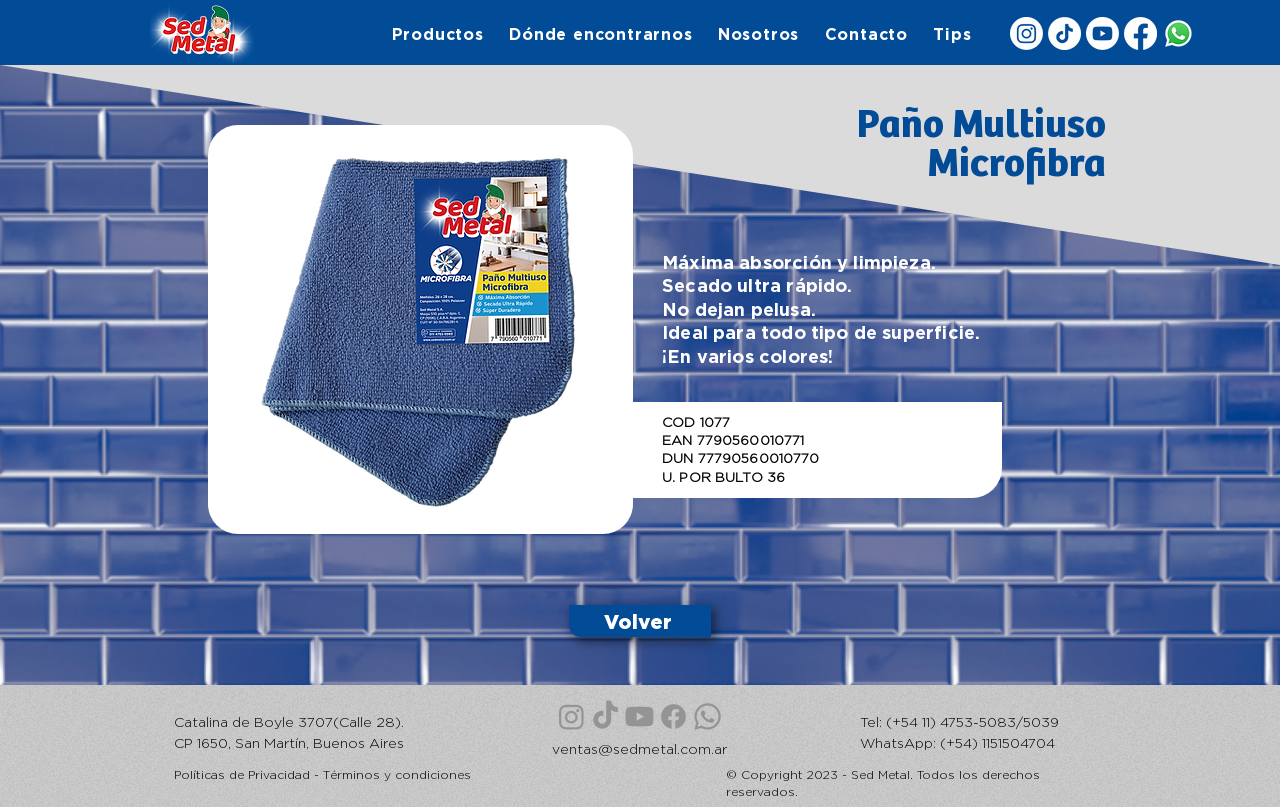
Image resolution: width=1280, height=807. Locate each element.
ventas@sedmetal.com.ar (639, 748)
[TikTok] (1064, 33)
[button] (437, 34)
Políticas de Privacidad (242, 774)
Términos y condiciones (397, 774)
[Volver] (640, 621)
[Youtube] (1102, 33)
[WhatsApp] (1178, 33)
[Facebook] (1140, 33)
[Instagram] (1026, 33)
